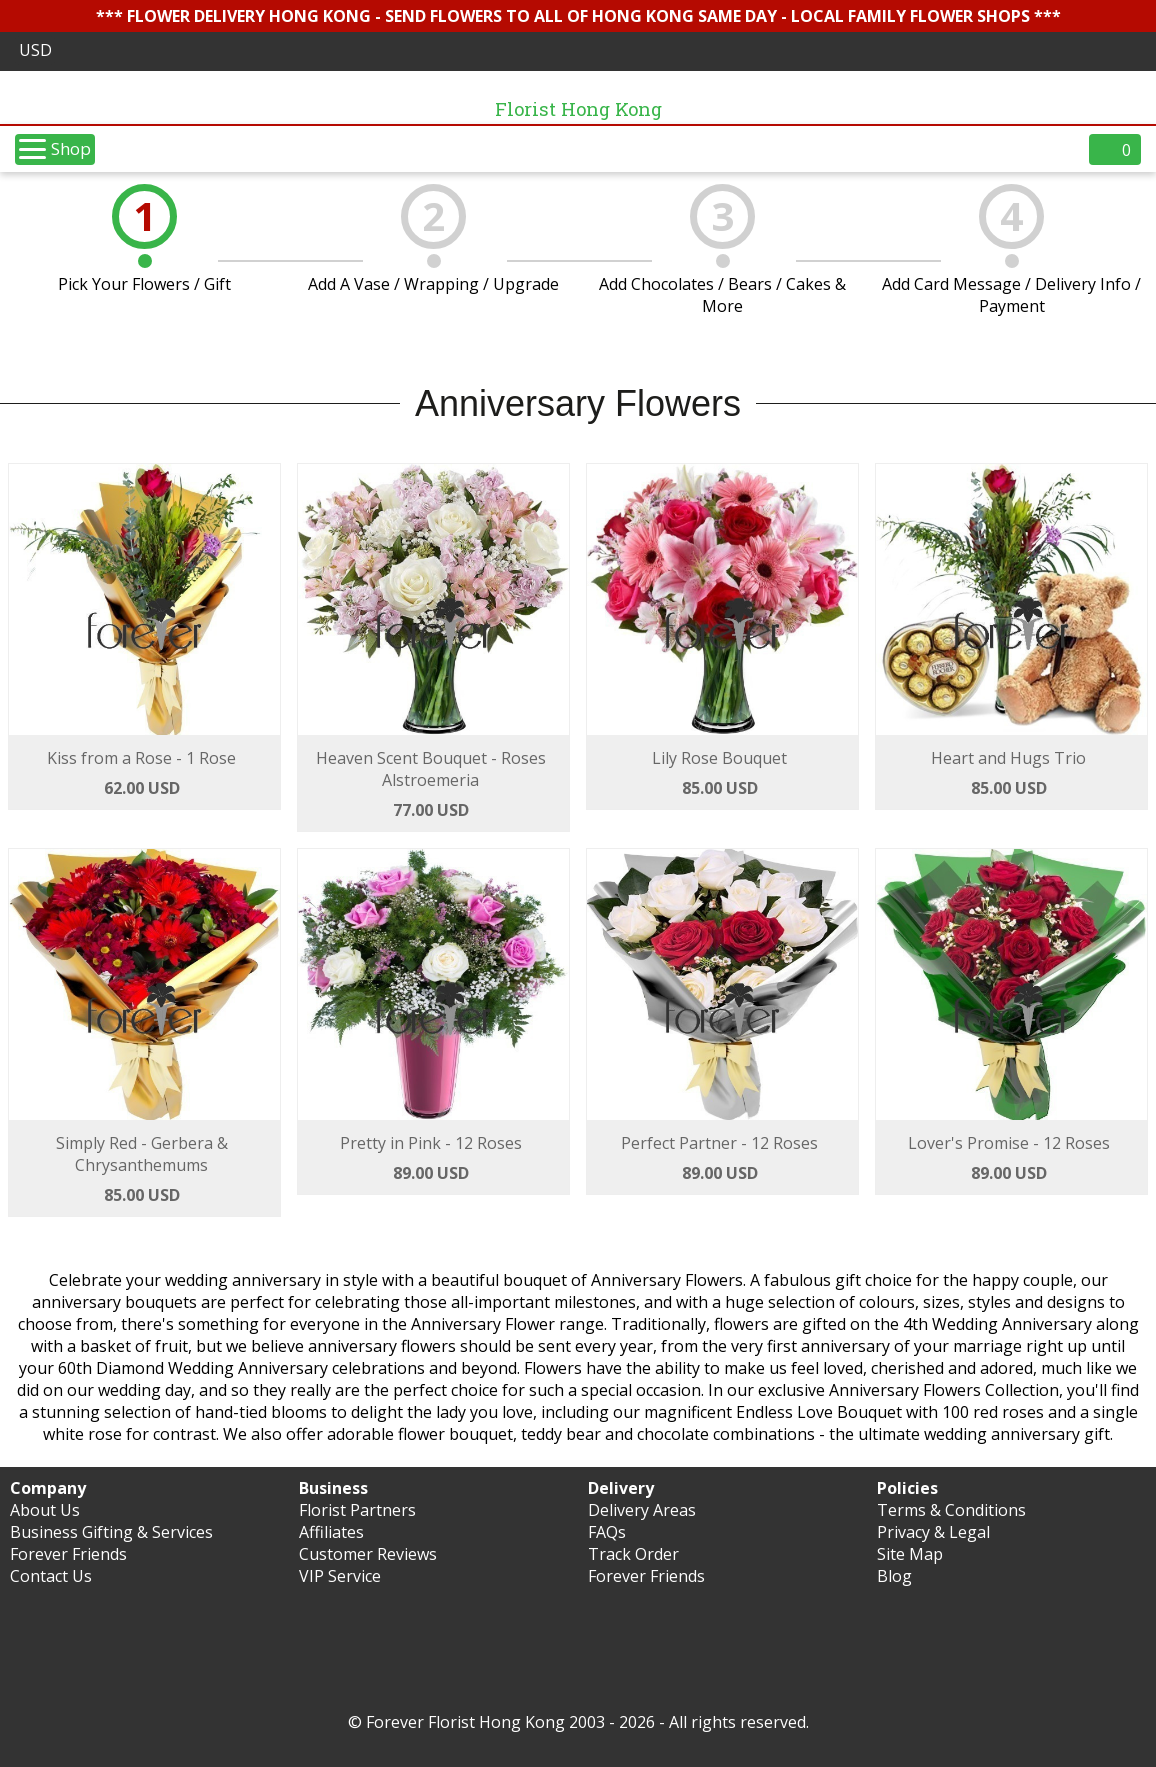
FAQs (607, 1532)
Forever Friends (68, 1554)
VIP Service (340, 1576)
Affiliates (331, 1532)
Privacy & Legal (933, 1532)
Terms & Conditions (951, 1510)
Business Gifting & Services (111, 1532)
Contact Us (51, 1576)
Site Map (910, 1554)
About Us (45, 1510)
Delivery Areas (642, 1510)
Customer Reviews (368, 1554)
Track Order (633, 1554)
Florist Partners (357, 1510)
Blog (894, 1576)
